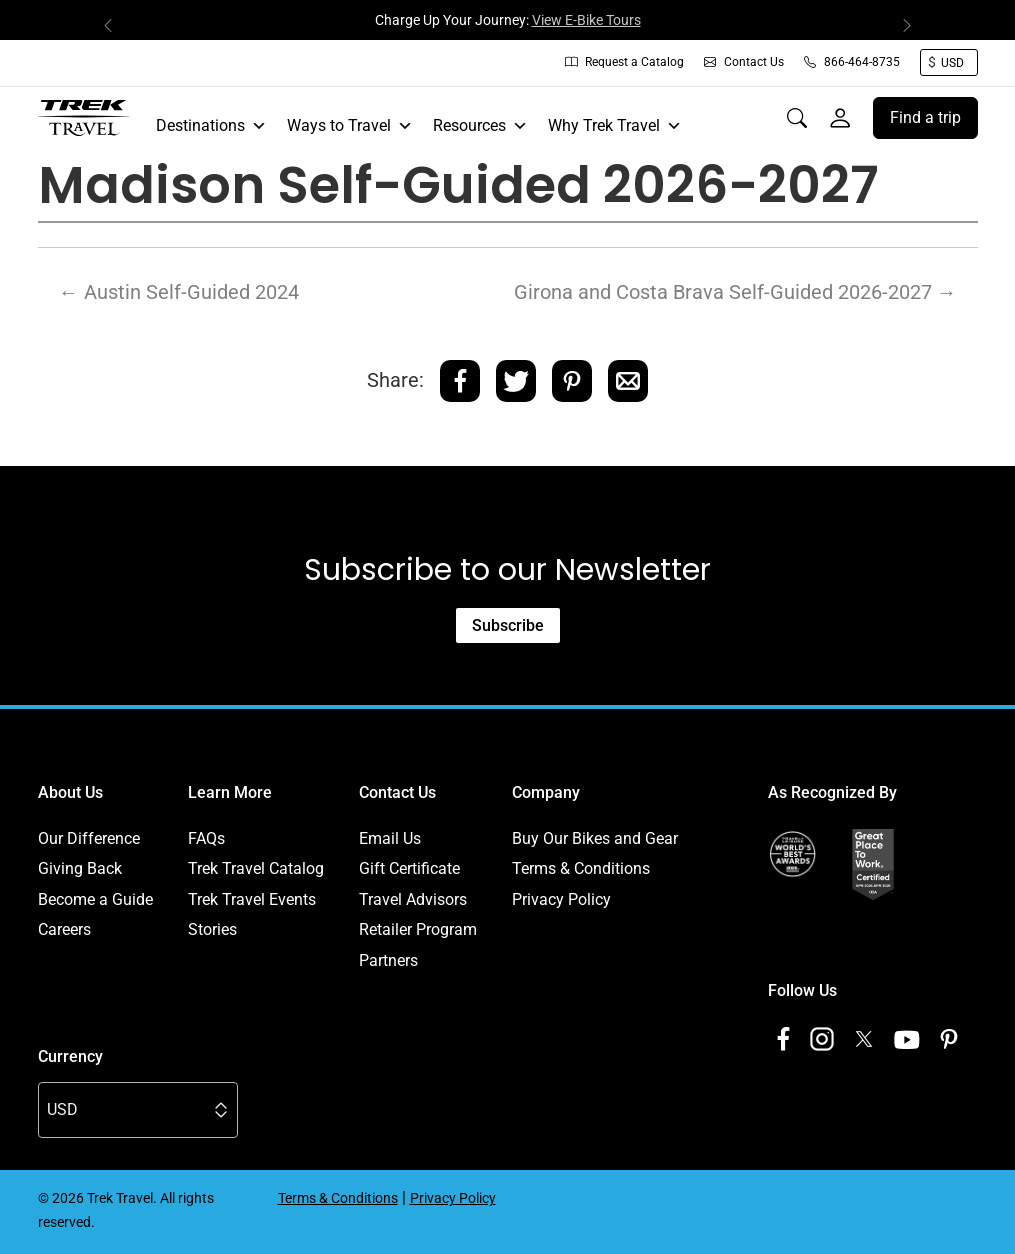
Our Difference (89, 838)
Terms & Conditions (581, 868)
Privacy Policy (561, 899)
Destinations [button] (211, 126)
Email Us (390, 838)
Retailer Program (418, 929)
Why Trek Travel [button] (615, 126)
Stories (212, 929)
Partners (388, 960)
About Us (70, 792)
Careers (64, 929)
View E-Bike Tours (586, 20)
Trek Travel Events (252, 899)
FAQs (206, 838)
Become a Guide (95, 899)
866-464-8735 (852, 62)
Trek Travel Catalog (256, 868)
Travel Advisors (413, 899)
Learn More (230, 792)
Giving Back (80, 868)
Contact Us (744, 62)
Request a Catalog (624, 62)
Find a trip (925, 117)
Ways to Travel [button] (350, 126)
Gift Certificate (409, 868)
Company (546, 792)
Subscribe (508, 625)
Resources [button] (480, 126)
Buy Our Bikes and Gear (595, 838)
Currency (70, 1056)
